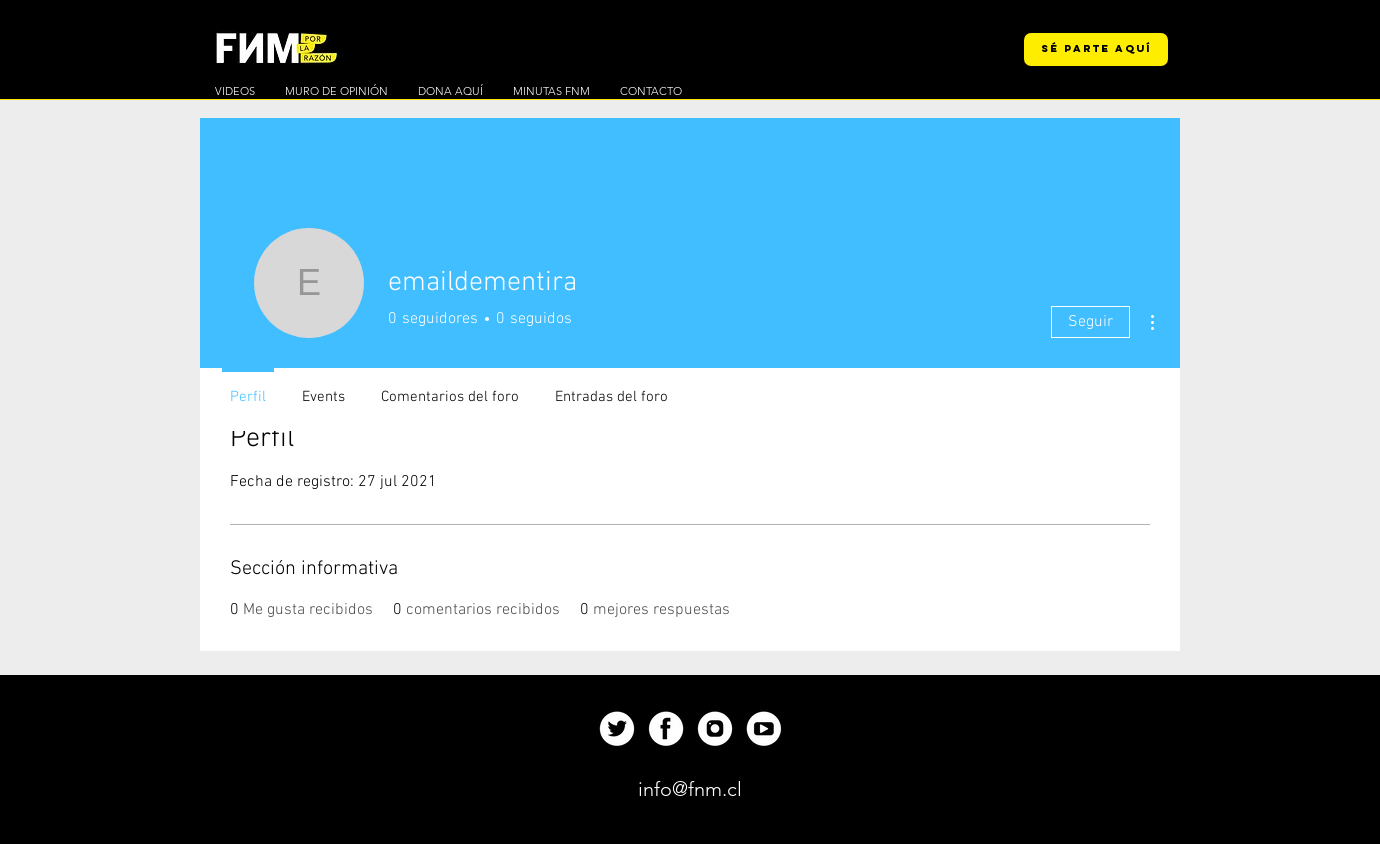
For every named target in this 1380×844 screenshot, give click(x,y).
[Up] (616, 728)
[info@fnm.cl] (690, 789)
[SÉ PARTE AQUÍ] (1096, 49)
